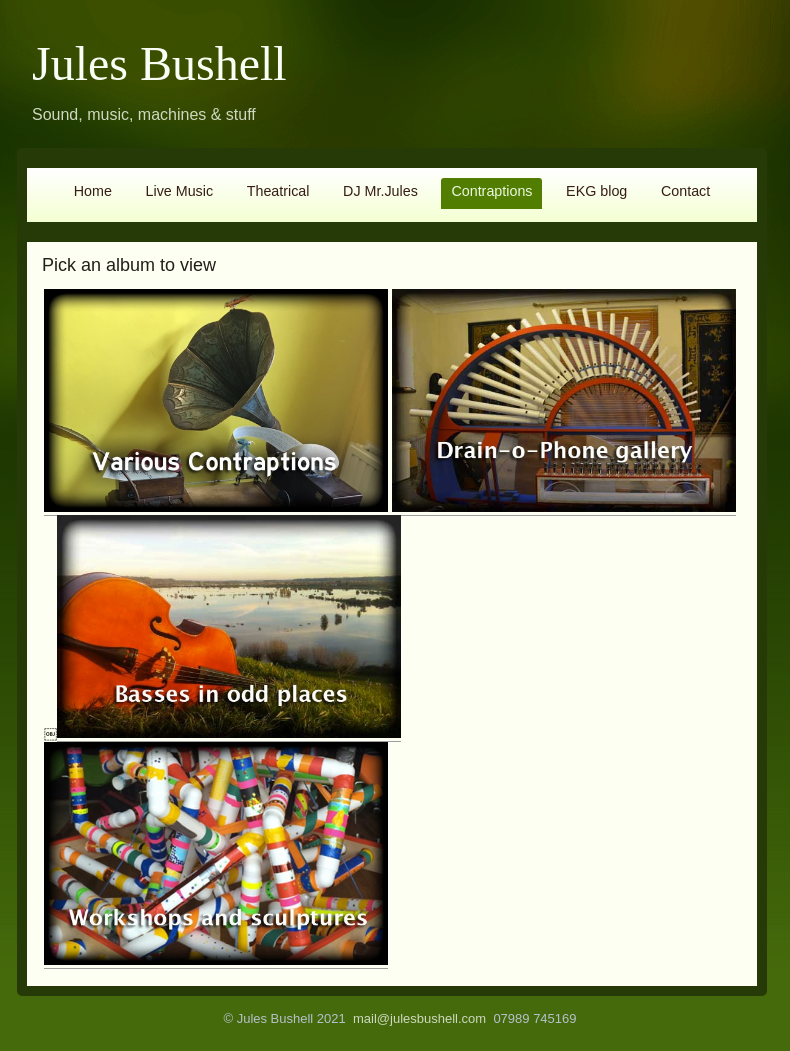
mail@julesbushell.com (419, 1018)
